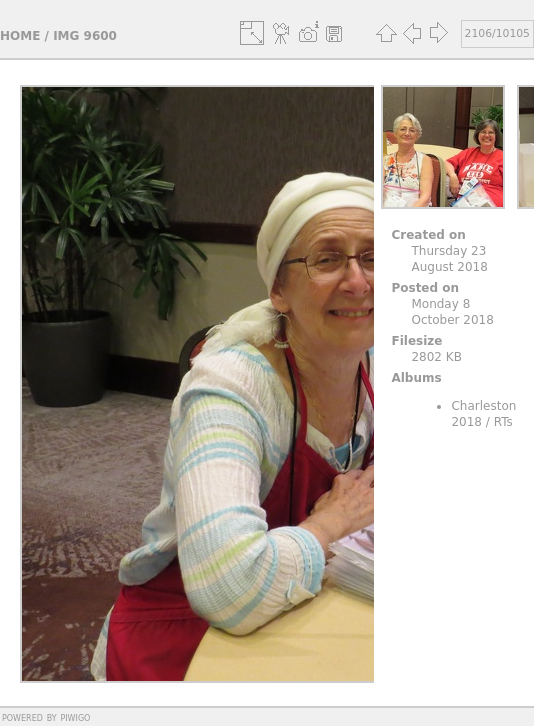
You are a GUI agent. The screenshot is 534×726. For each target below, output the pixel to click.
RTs (503, 422)
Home (20, 36)
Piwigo (75, 717)
